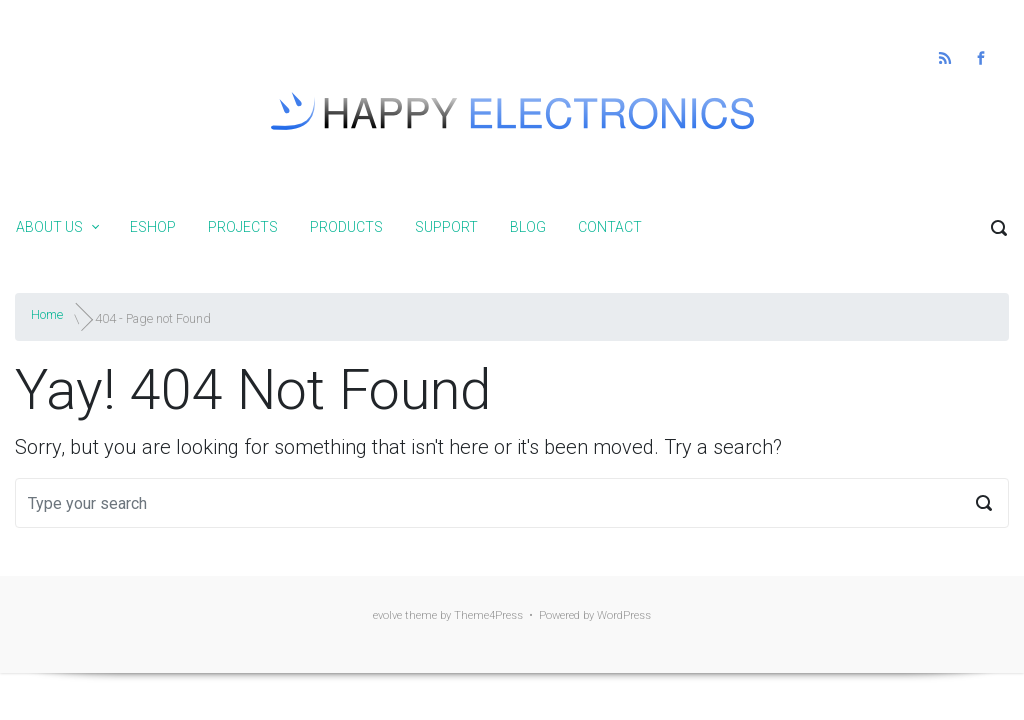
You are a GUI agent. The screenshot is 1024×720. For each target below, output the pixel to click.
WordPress (624, 615)
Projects (243, 227)
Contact (610, 227)
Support (446, 227)
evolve (387, 615)
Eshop (153, 227)
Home (47, 314)
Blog (528, 227)
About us (49, 227)
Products (346, 227)
